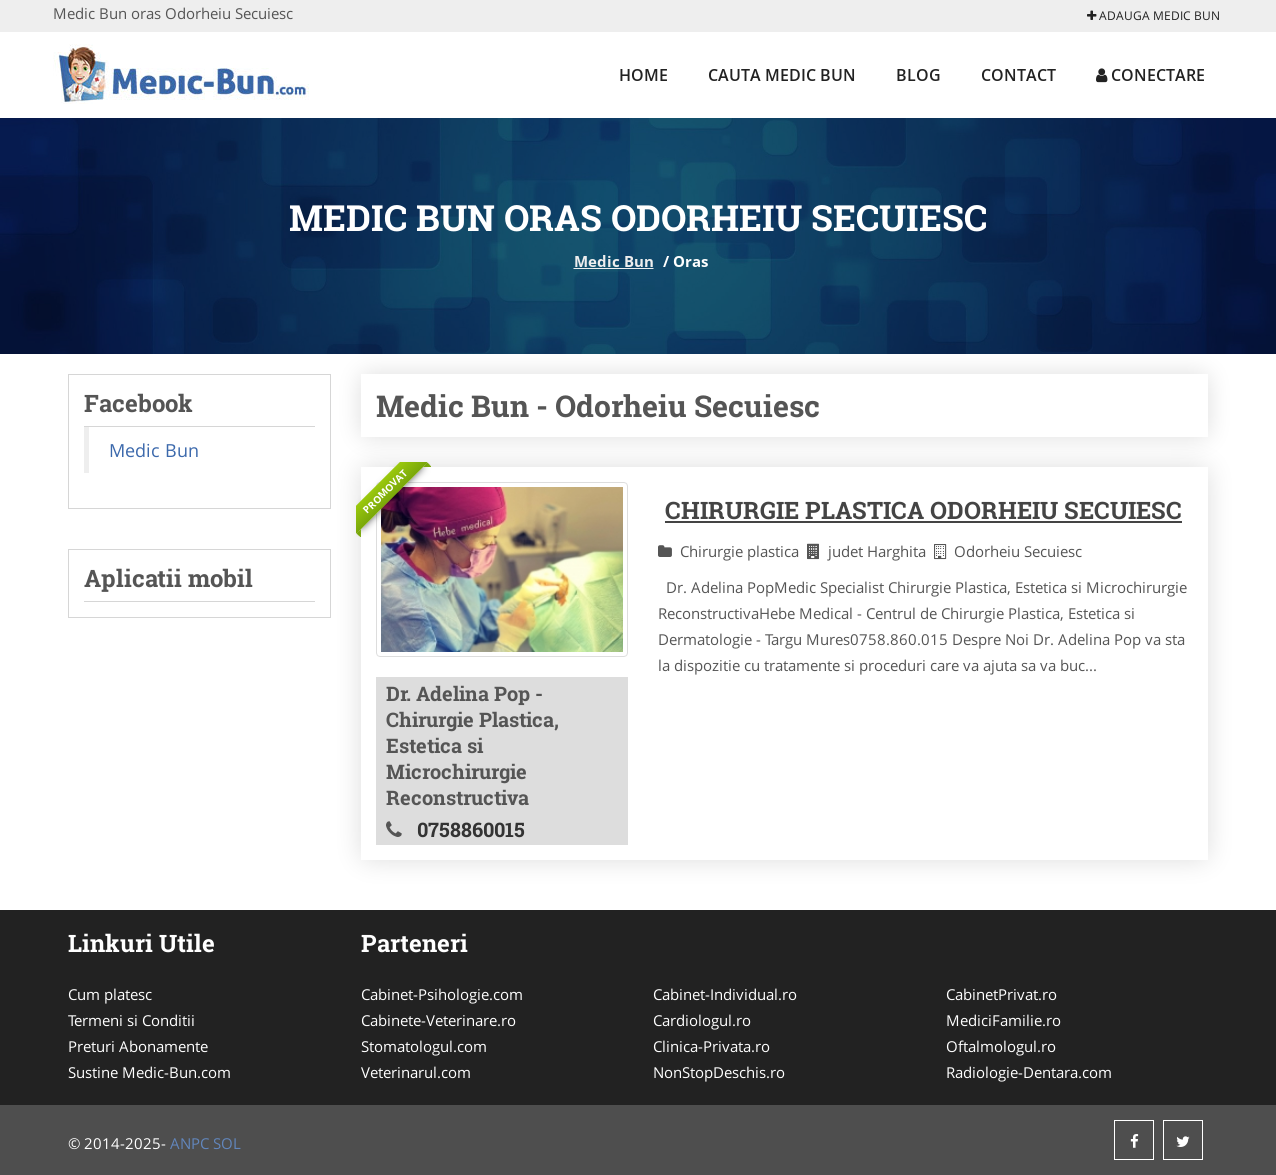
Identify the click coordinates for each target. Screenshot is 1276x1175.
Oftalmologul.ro (1001, 1046)
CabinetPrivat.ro (1001, 994)
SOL (227, 1143)
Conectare (1150, 75)
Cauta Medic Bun (782, 75)
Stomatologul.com (424, 1046)
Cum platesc (110, 994)
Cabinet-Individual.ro (725, 994)
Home (643, 75)
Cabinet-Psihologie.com (442, 994)
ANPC (189, 1143)
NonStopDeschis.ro (719, 1072)
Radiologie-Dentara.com (1029, 1072)
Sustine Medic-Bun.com (149, 1072)
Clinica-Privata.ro (711, 1046)
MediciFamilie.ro (1003, 1020)
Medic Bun (614, 261)
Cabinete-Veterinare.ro (438, 1020)
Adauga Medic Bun (1153, 15)
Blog (918, 75)
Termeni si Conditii (131, 1020)
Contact (1018, 75)
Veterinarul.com (416, 1072)
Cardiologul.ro (702, 1020)
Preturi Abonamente (138, 1046)
